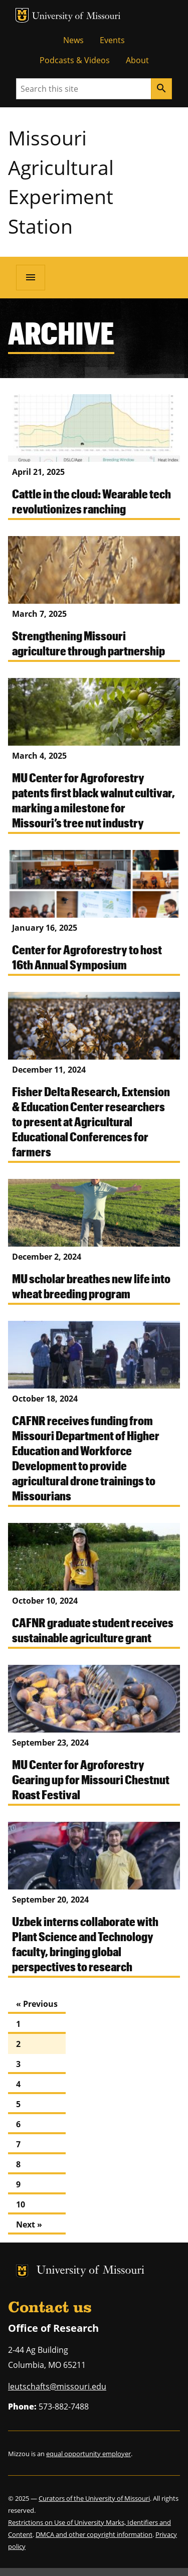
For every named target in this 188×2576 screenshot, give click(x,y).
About (137, 60)
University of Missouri (76, 17)
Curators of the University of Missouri (94, 2498)
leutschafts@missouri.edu (57, 2386)
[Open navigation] (30, 277)
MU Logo (22, 15)
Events (112, 40)
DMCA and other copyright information (94, 2534)
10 (20, 2204)
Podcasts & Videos (75, 60)
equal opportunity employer (88, 2453)
